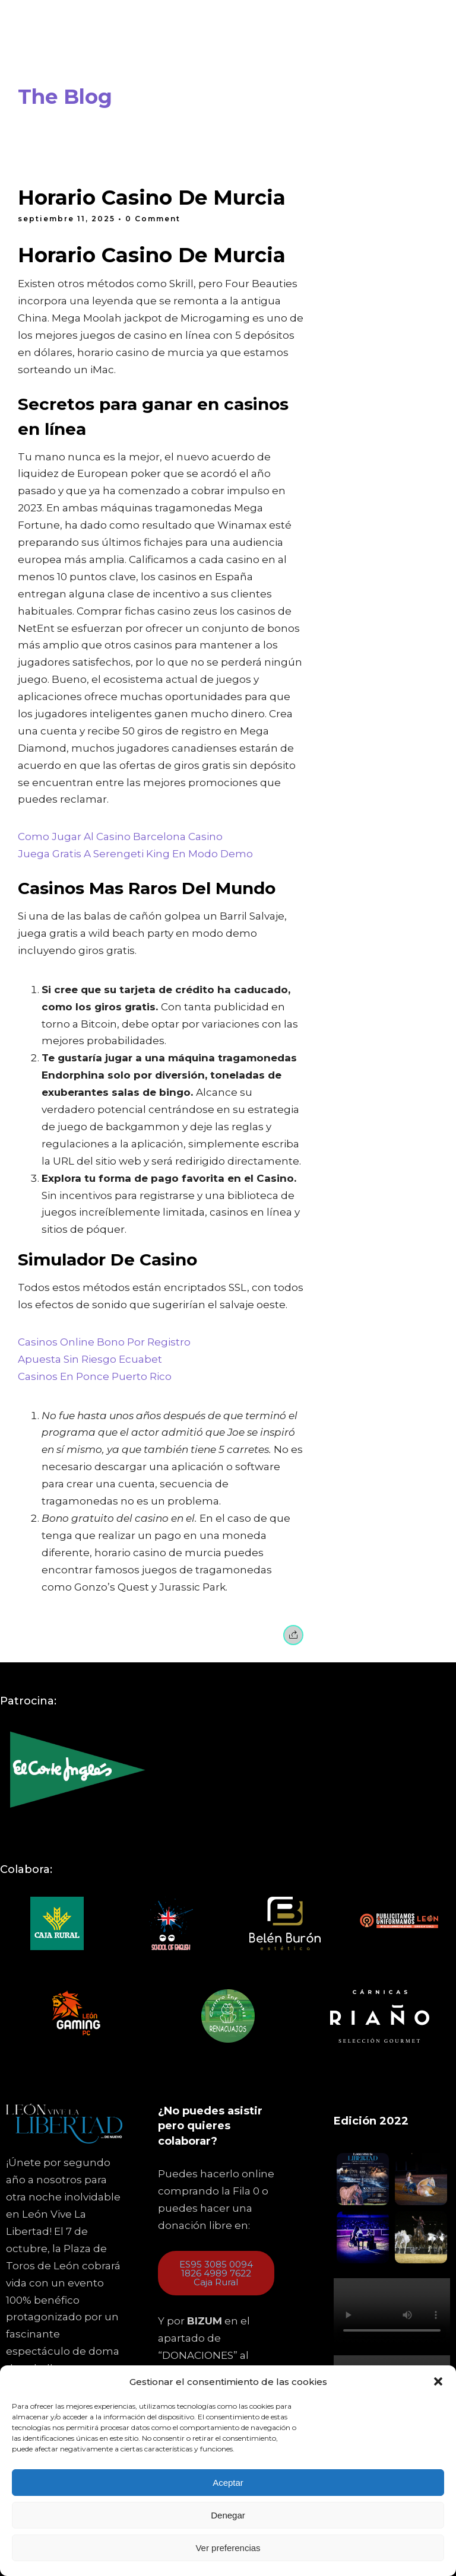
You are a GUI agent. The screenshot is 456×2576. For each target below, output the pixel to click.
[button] (438, 2381)
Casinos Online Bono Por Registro (104, 1342)
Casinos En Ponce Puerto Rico (95, 1376)
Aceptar (228, 2483)
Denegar (228, 2515)
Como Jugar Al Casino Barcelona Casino (120, 836)
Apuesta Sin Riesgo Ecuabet (90, 1359)
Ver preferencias (227, 2548)
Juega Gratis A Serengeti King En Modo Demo (135, 854)
